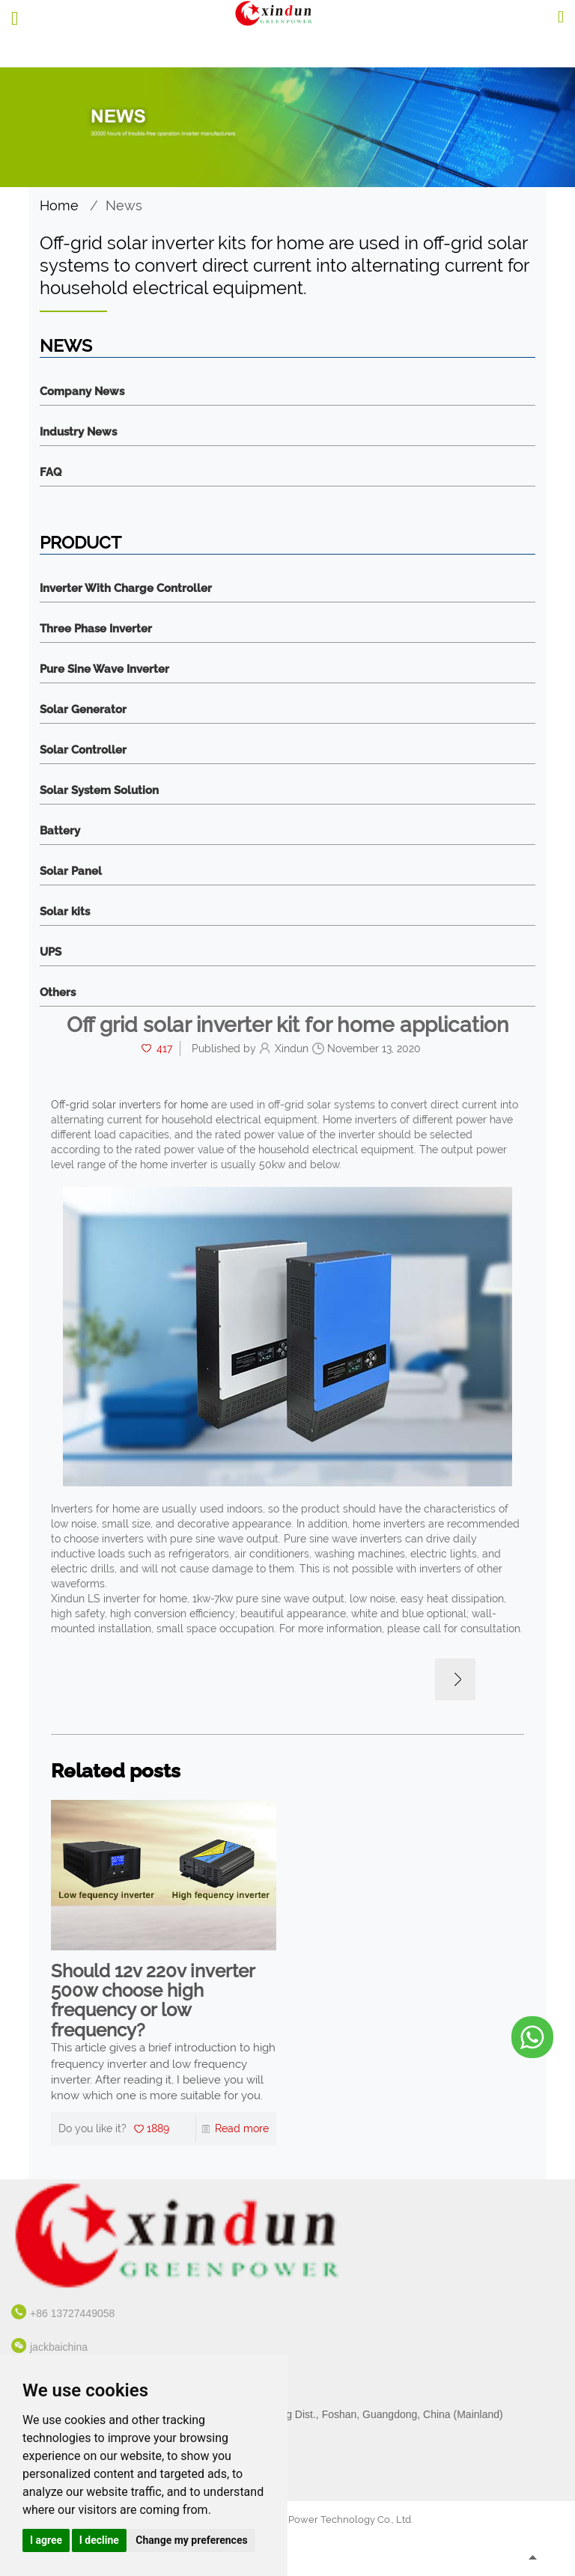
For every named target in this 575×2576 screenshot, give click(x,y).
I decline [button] (99, 2540)
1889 (158, 2128)
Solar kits (65, 912)
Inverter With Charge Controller (126, 588)
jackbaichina (59, 2347)
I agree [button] (46, 2540)
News (124, 205)
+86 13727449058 (72, 2313)
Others (58, 992)
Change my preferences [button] (191, 2540)
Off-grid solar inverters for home (129, 1105)
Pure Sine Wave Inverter (104, 669)
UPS (50, 952)
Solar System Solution (99, 790)
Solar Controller (83, 750)
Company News (82, 391)
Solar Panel (71, 871)
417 (164, 1048)
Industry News (78, 432)
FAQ (50, 472)
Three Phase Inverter (96, 629)
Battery (60, 831)
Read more (242, 2128)
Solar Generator (83, 709)
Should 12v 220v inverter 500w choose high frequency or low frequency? (153, 2001)
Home (59, 205)
